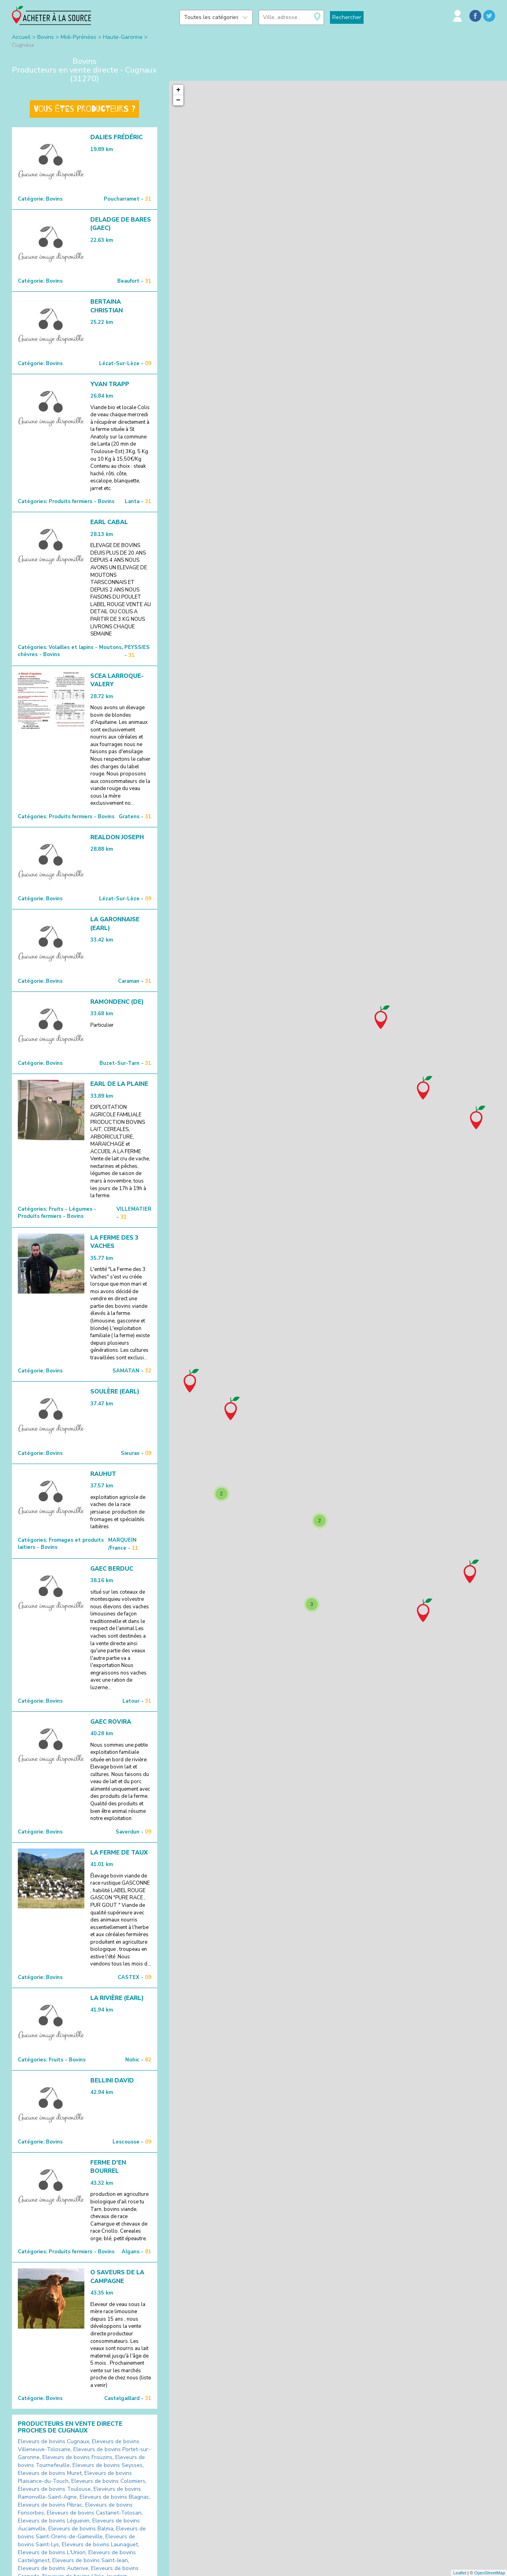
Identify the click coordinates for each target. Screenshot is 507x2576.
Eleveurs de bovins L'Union (52, 2552)
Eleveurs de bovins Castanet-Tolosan (94, 2513)
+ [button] (178, 90)
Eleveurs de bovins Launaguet (100, 2544)
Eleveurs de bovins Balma (80, 2528)
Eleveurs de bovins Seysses (107, 2465)
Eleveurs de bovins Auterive (53, 2568)
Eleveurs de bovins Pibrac (50, 2505)
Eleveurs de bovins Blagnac (114, 2497)
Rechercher (346, 17)
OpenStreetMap (489, 2572)
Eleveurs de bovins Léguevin (54, 2520)
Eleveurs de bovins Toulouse (54, 2489)
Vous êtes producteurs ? (84, 109)
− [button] (178, 100)
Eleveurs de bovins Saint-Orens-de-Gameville (82, 2532)
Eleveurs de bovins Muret (50, 2473)
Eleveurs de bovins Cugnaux (53, 2441)
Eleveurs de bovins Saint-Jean (90, 2560)
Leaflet (459, 2572)
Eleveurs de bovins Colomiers (108, 2481)
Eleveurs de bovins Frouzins (77, 2457)
